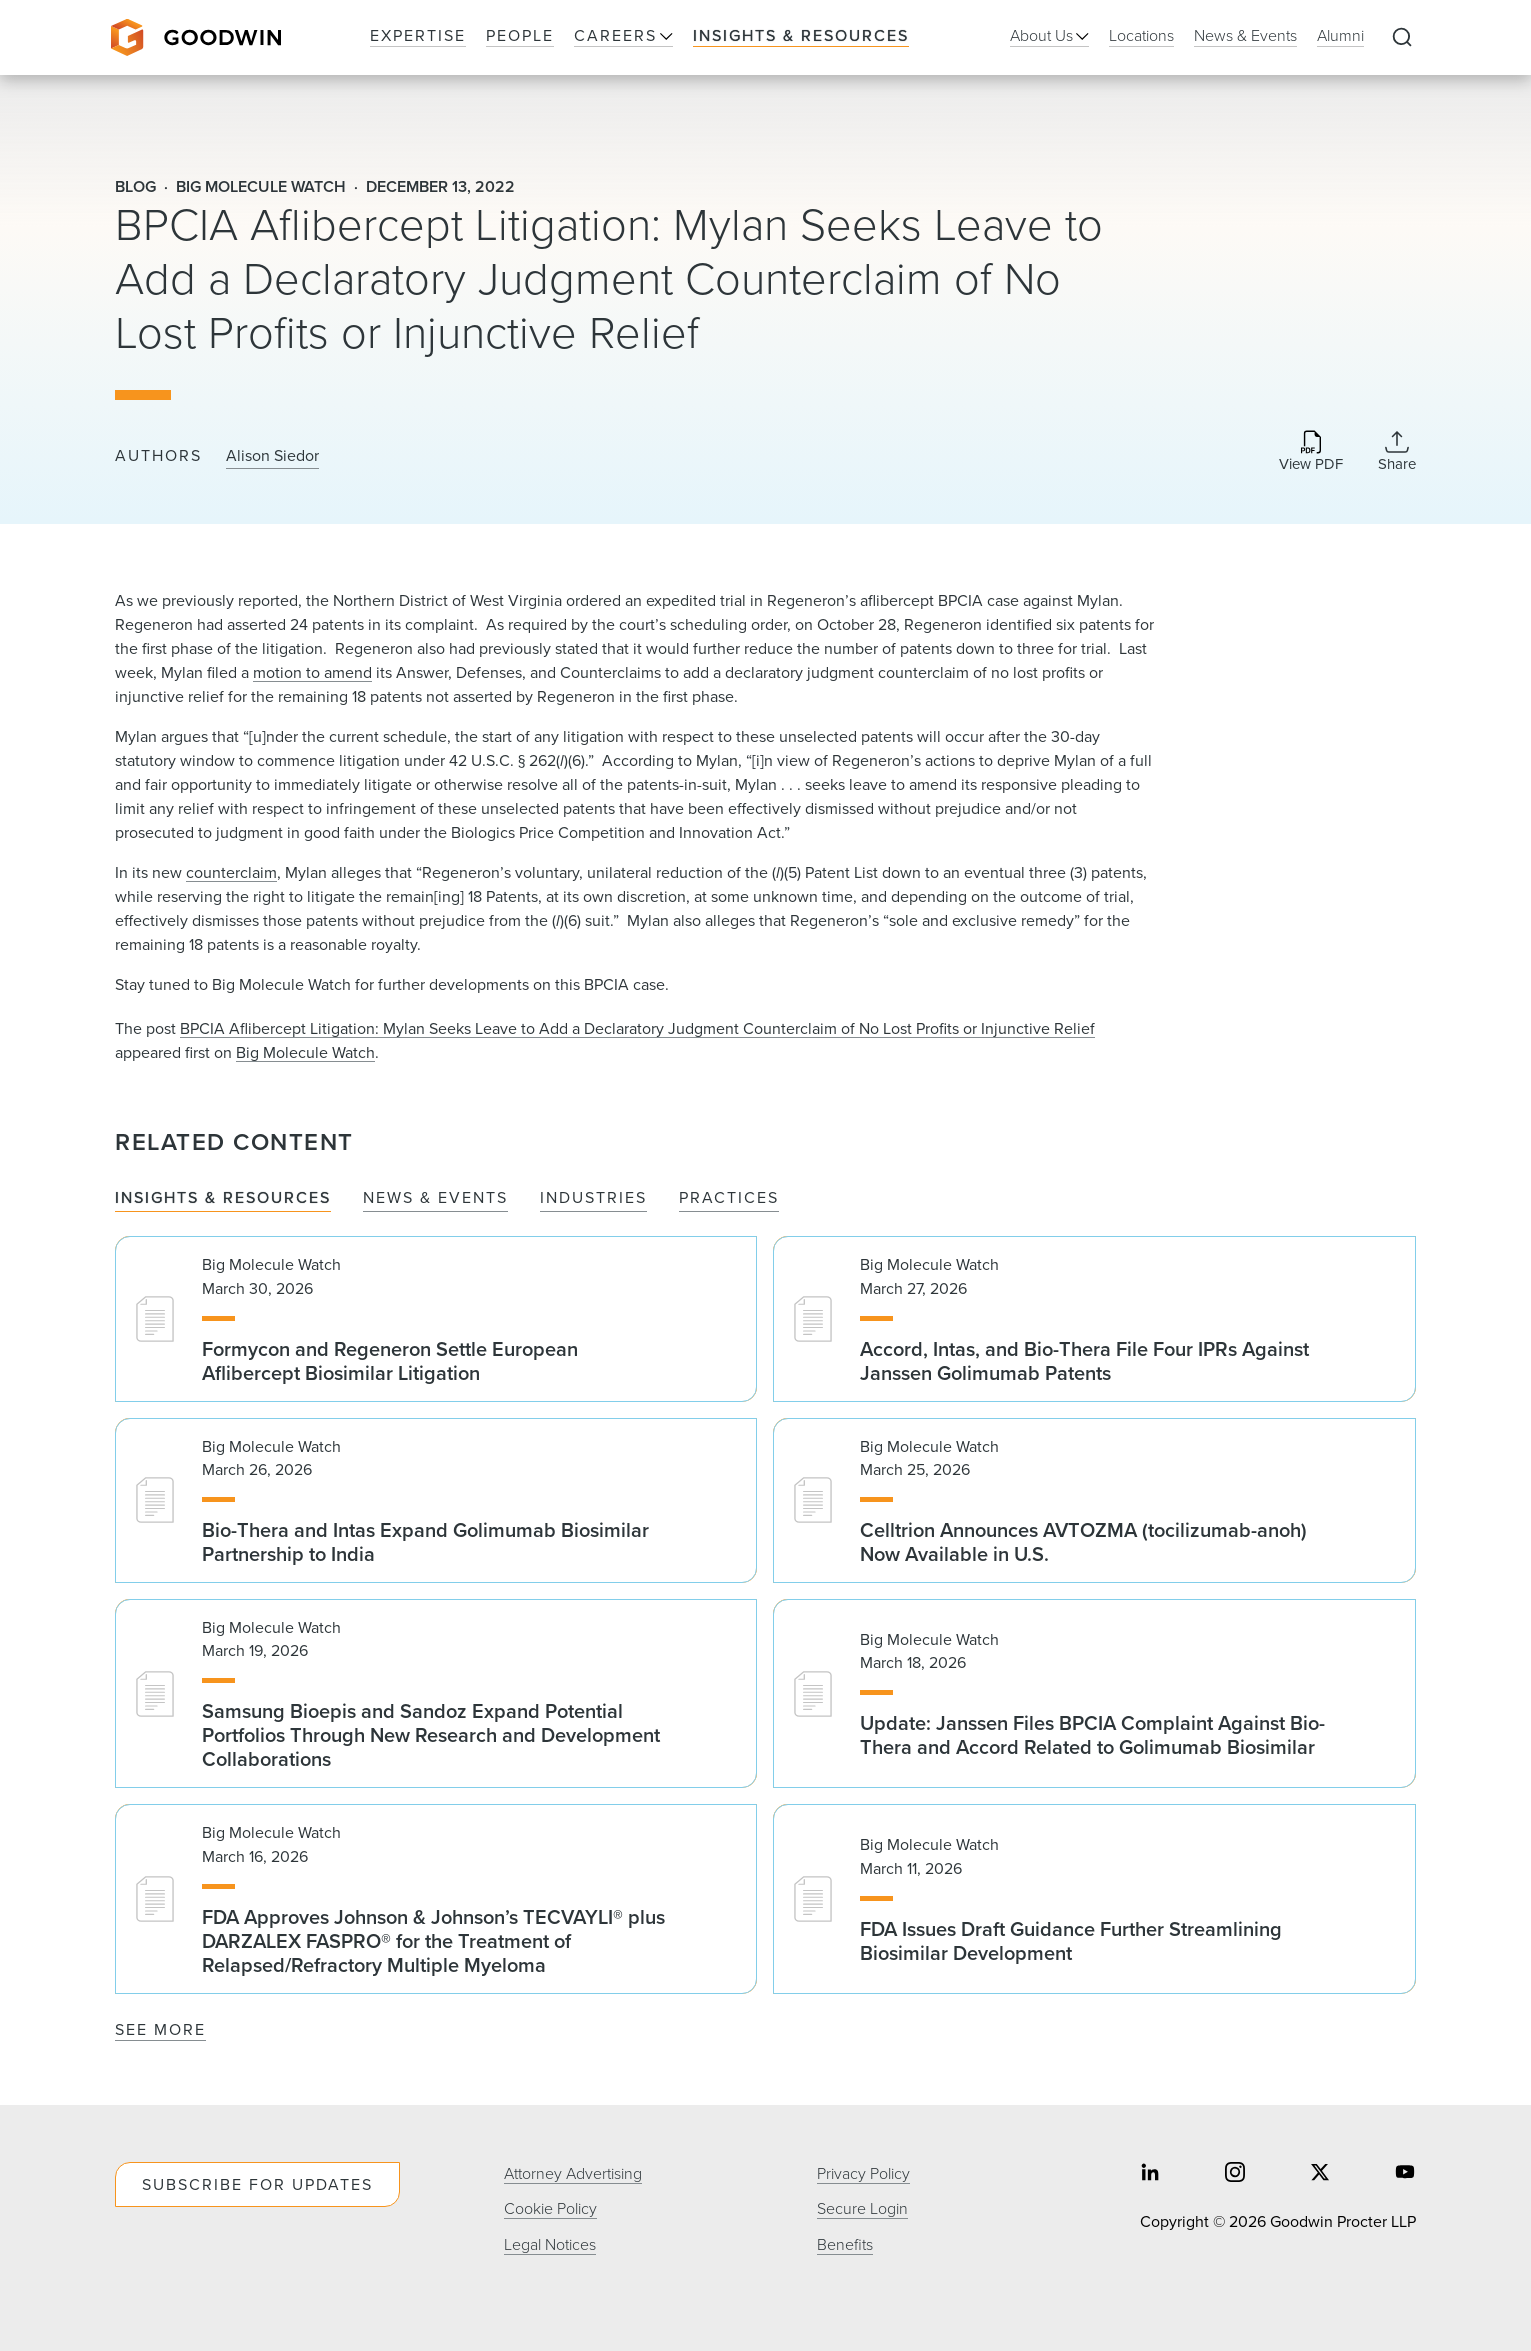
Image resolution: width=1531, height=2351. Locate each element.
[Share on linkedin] (1150, 2174)
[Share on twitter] (1320, 2174)
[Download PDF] (1311, 452)
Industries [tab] (593, 1198)
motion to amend (312, 672)
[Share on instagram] (1235, 2174)
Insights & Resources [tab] (223, 1198)
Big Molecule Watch (305, 1052)
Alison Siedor (272, 456)
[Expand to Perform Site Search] (1402, 38)
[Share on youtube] (1405, 2174)
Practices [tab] (729, 1198)
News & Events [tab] (435, 1198)
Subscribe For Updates (257, 2184)
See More (160, 2029)
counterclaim (231, 872)
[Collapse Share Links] (1397, 451)
